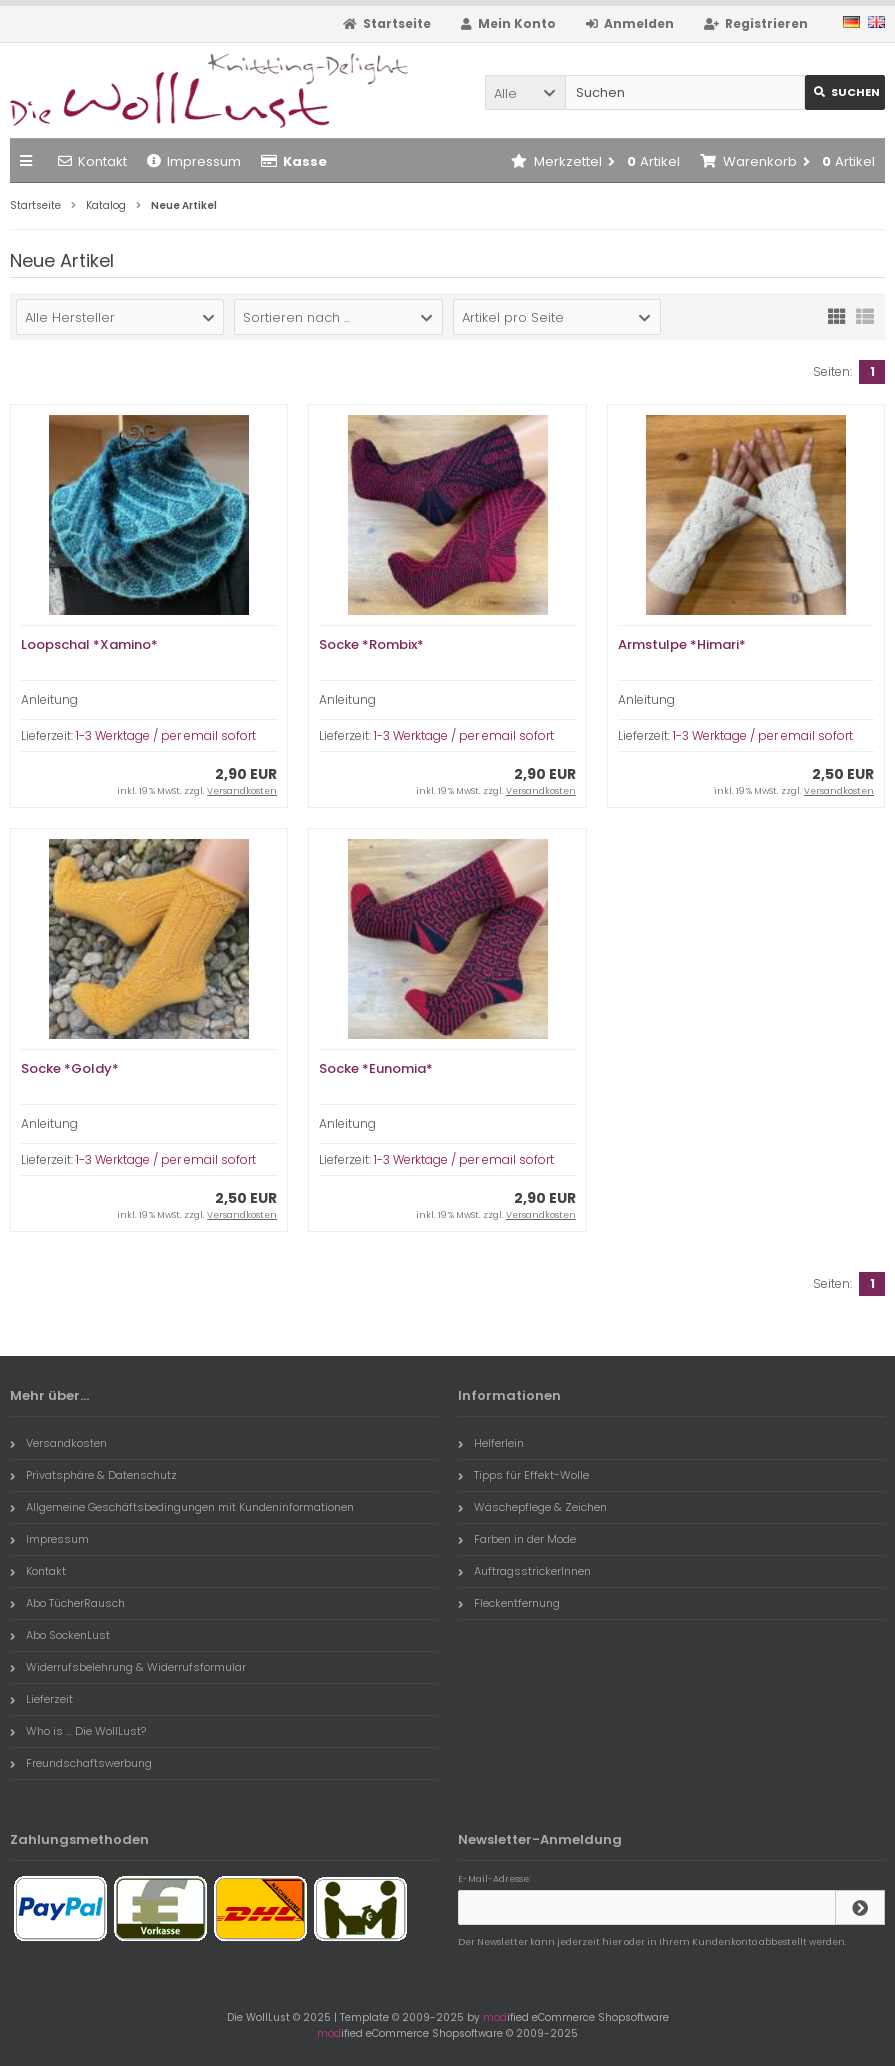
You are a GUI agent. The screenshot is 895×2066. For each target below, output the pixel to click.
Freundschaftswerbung (81, 1763)
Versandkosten (242, 791)
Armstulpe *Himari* (682, 644)
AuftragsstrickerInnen (524, 1571)
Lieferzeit (41, 1699)
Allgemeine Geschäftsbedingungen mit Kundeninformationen (182, 1507)
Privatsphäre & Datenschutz (93, 1475)
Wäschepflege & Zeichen (532, 1507)
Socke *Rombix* (371, 644)
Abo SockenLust (60, 1635)
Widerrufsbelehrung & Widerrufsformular (128, 1667)
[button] (525, 92)
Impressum (194, 161)
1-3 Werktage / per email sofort (166, 735)
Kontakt (92, 161)
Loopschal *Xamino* (89, 644)
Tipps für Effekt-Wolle (523, 1475)
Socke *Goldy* (70, 1068)
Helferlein (491, 1443)
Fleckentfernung (509, 1603)
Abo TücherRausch (67, 1603)
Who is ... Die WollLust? (78, 1731)
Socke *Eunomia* (376, 1068)
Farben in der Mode (517, 1539)
